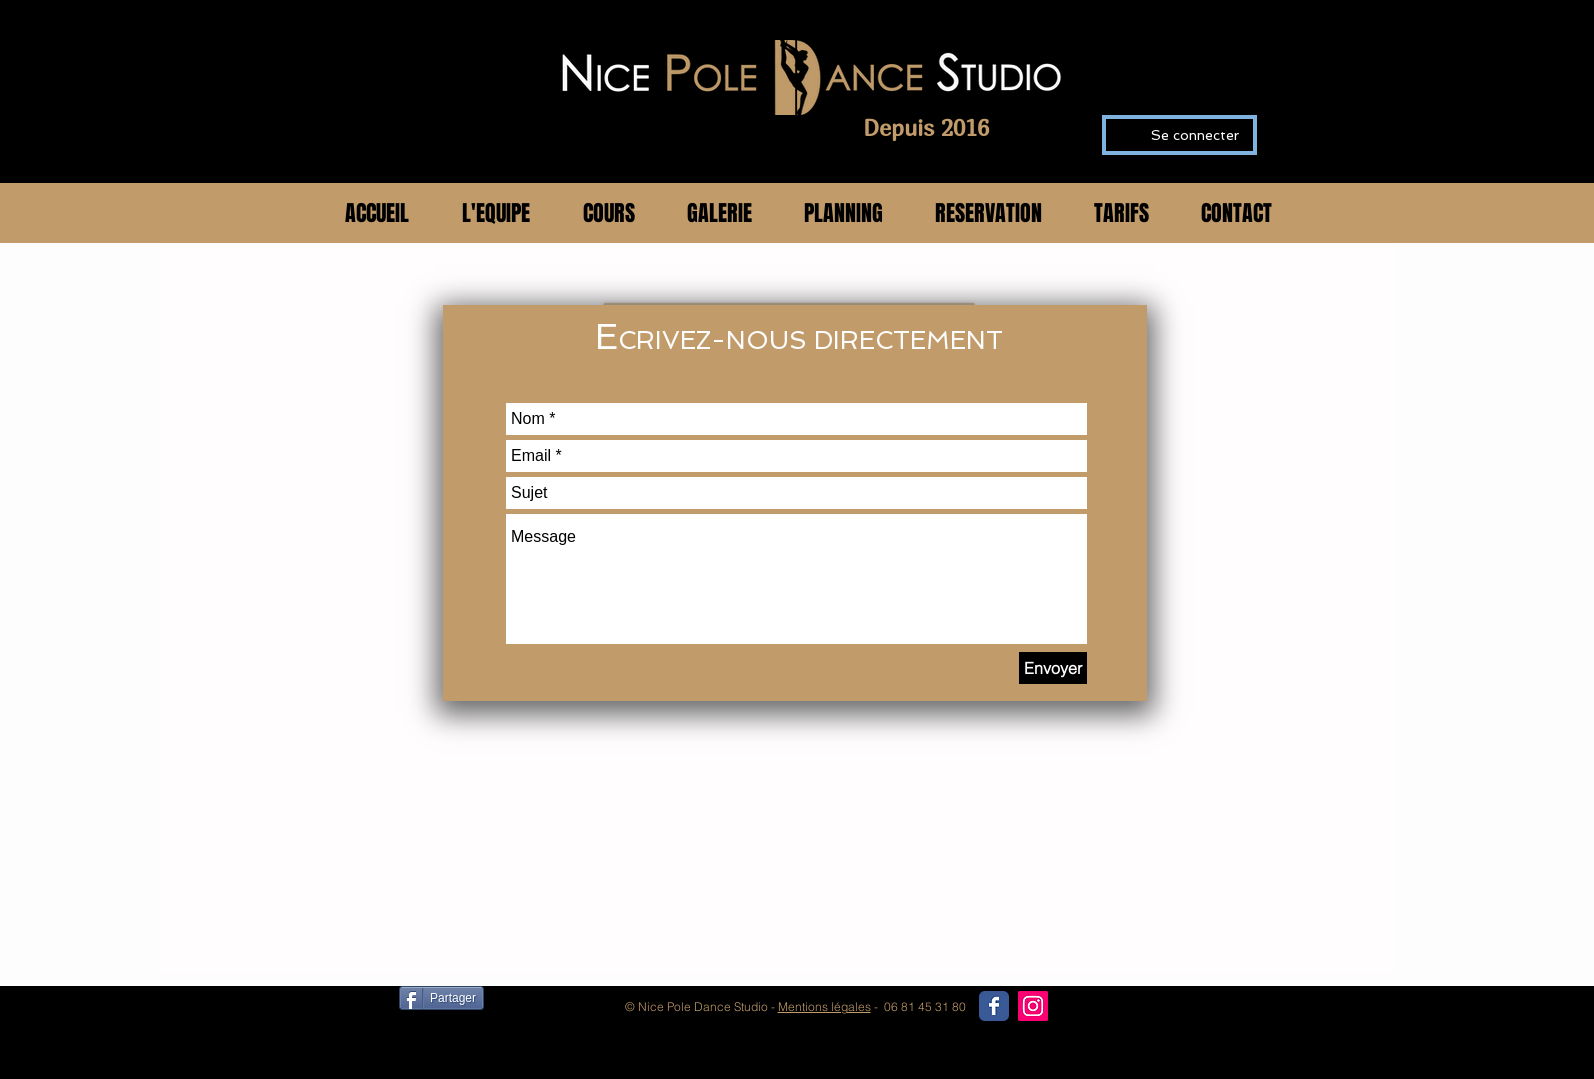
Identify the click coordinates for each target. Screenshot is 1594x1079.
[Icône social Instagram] (1033, 1006)
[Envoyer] (1053, 668)
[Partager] (441, 998)
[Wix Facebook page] (994, 1006)
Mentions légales (824, 1006)
